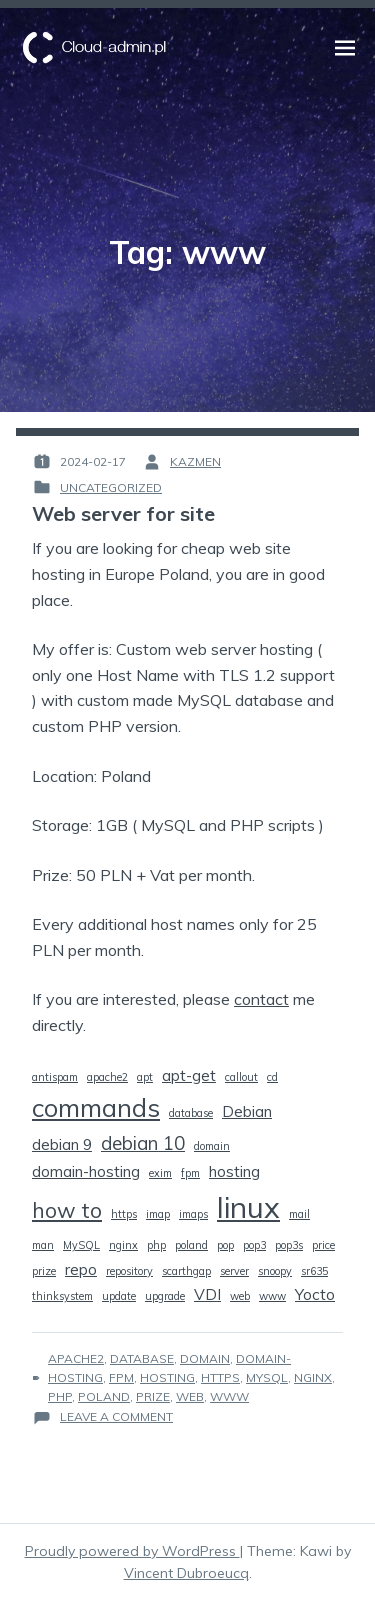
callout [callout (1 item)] (241, 1077)
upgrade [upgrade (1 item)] (165, 1296)
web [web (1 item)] (240, 1296)
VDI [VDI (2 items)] (207, 1294)
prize (153, 1396)
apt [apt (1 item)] (145, 1077)
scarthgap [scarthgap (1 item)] (186, 1271)
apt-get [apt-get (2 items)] (189, 1075)
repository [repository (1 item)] (129, 1271)
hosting (167, 1377)
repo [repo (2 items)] (81, 1269)
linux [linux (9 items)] (248, 1207)
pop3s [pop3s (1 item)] (289, 1245)
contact (261, 999)
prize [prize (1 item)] (44, 1271)
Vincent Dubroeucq (186, 1573)
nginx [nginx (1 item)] (123, 1245)
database (142, 1358)
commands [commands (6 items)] (96, 1107)
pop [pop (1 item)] (225, 1245)
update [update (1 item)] (119, 1296)
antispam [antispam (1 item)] (55, 1077)
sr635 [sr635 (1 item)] (314, 1271)
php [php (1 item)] (156, 1245)
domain (205, 1358)
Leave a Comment (116, 1416)
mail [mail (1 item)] (299, 1214)
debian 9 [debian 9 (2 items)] (62, 1144)
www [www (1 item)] (272, 1296)
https (220, 1377)
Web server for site (123, 513)
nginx (313, 1377)
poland (104, 1396)
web (190, 1396)
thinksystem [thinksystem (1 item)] (62, 1296)
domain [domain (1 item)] (212, 1146)
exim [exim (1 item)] (160, 1173)
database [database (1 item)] (191, 1113)
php (60, 1396)
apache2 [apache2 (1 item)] (107, 1077)
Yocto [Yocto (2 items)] (315, 1294)
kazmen (195, 461)
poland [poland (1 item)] (191, 1245)
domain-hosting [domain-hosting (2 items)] (86, 1171)
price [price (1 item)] (323, 1245)
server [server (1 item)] (234, 1271)
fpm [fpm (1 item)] (190, 1173)
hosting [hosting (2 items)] (234, 1171)
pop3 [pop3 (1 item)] (254, 1245)
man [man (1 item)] (43, 1245)
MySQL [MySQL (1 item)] (81, 1245)
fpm (121, 1377)
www (229, 1396)
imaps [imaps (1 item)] (193, 1214)
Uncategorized (111, 487)
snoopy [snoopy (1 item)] (275, 1271)
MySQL (267, 1377)
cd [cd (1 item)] (272, 1077)
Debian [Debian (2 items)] (247, 1111)
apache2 (76, 1358)
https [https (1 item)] (124, 1214)
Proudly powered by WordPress (132, 1551)
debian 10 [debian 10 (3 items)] (143, 1143)
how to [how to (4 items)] (67, 1210)
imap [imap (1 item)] (158, 1214)
